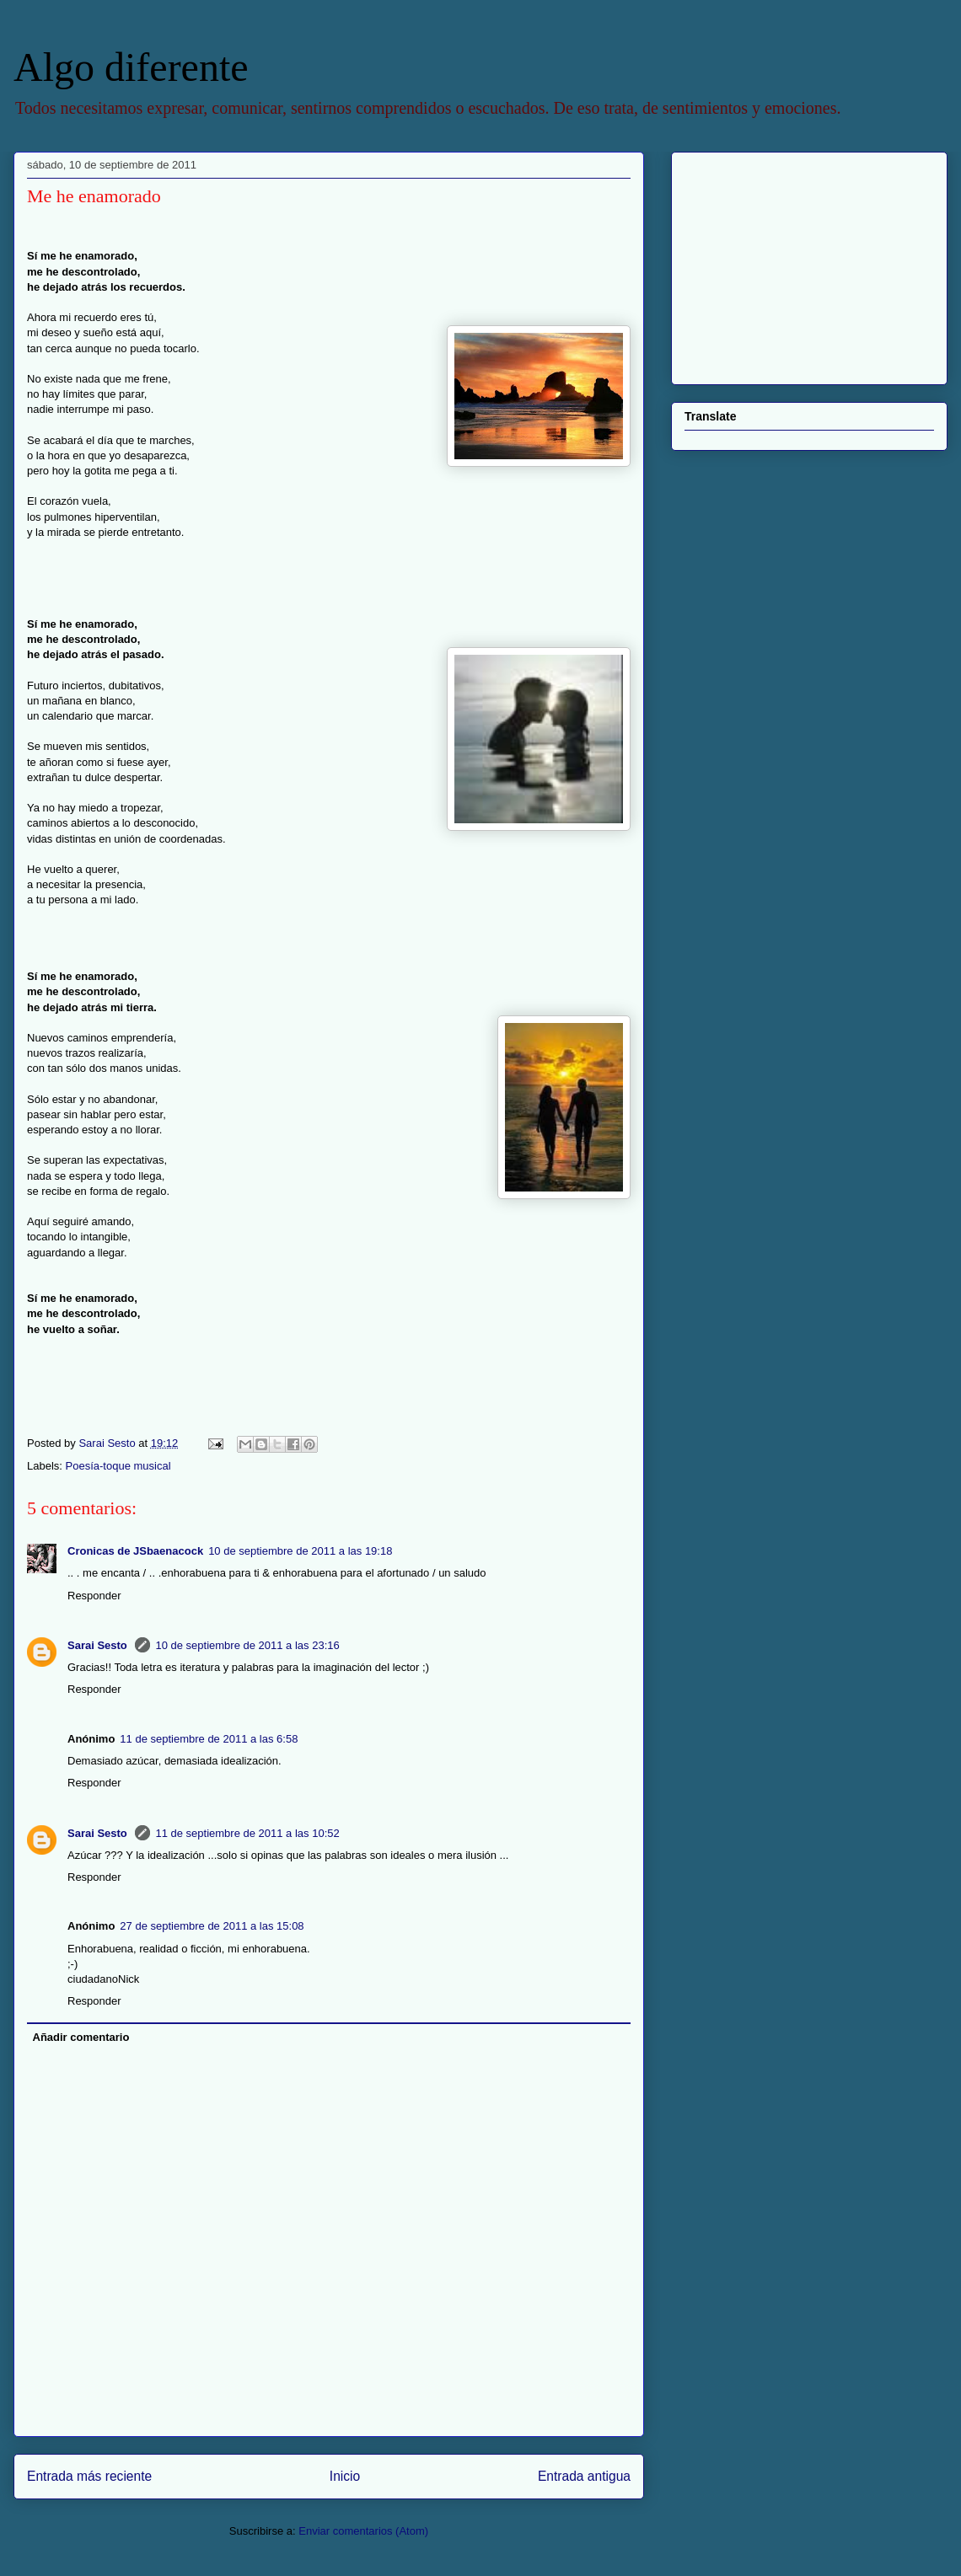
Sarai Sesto (98, 1645)
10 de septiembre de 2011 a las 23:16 (247, 1645)
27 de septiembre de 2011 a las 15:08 (211, 1926)
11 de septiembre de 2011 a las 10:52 (247, 1833)
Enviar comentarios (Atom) (363, 2531)
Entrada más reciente (89, 2476)
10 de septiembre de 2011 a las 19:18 (300, 1551)
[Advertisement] (790, 263)
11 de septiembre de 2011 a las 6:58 (209, 1739)
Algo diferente (131, 67)
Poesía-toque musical (118, 1465)
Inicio (345, 2476)
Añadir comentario (81, 2037)
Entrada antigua (584, 2476)
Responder (94, 1595)
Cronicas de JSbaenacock (135, 1551)
